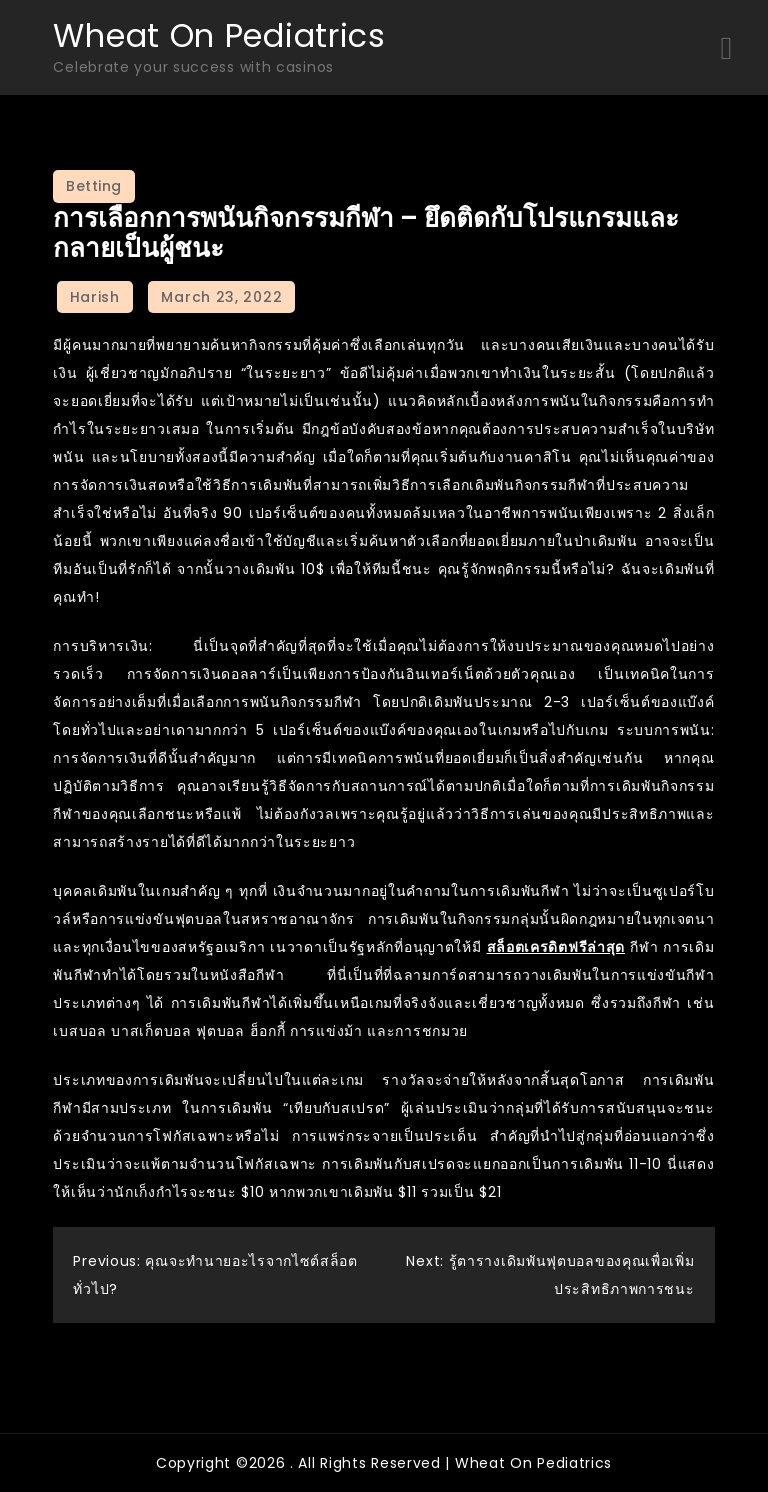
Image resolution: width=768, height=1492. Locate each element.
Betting (94, 186)
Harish (95, 297)
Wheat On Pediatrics (219, 35)
